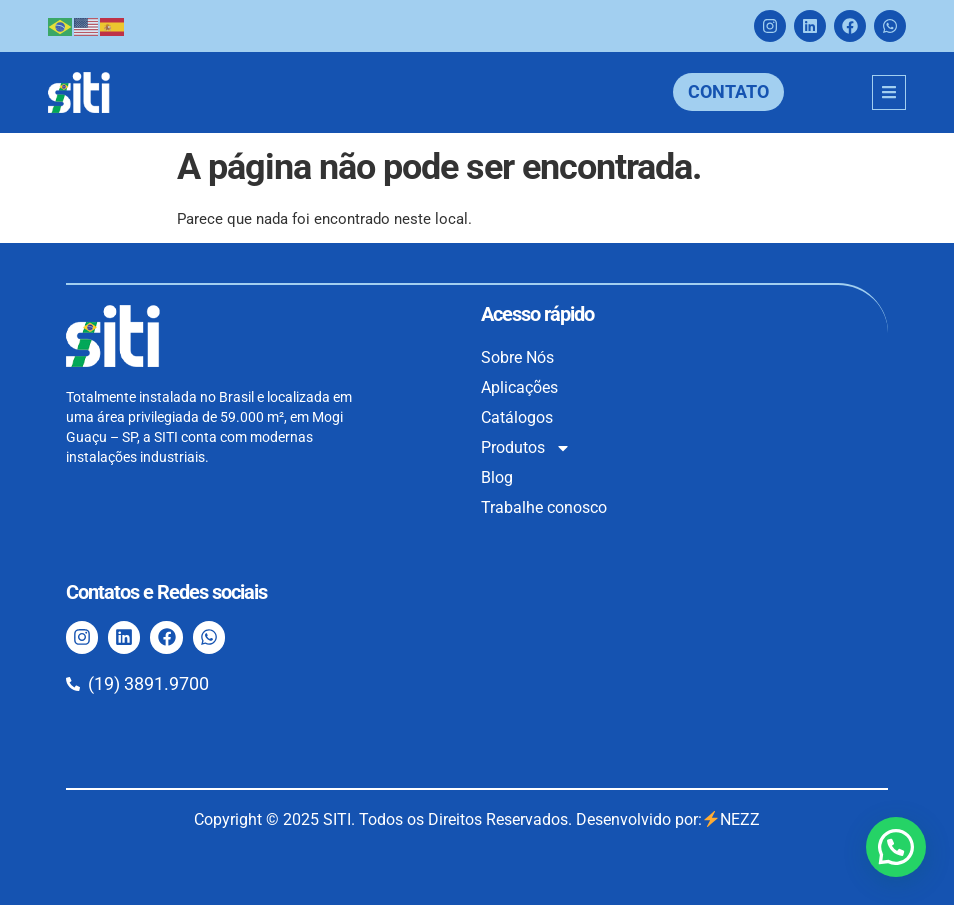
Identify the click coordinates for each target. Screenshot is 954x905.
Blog (497, 477)
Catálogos (517, 417)
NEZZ (731, 819)
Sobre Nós (517, 357)
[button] (896, 847)
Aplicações (519, 387)
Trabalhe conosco (544, 507)
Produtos (526, 448)
